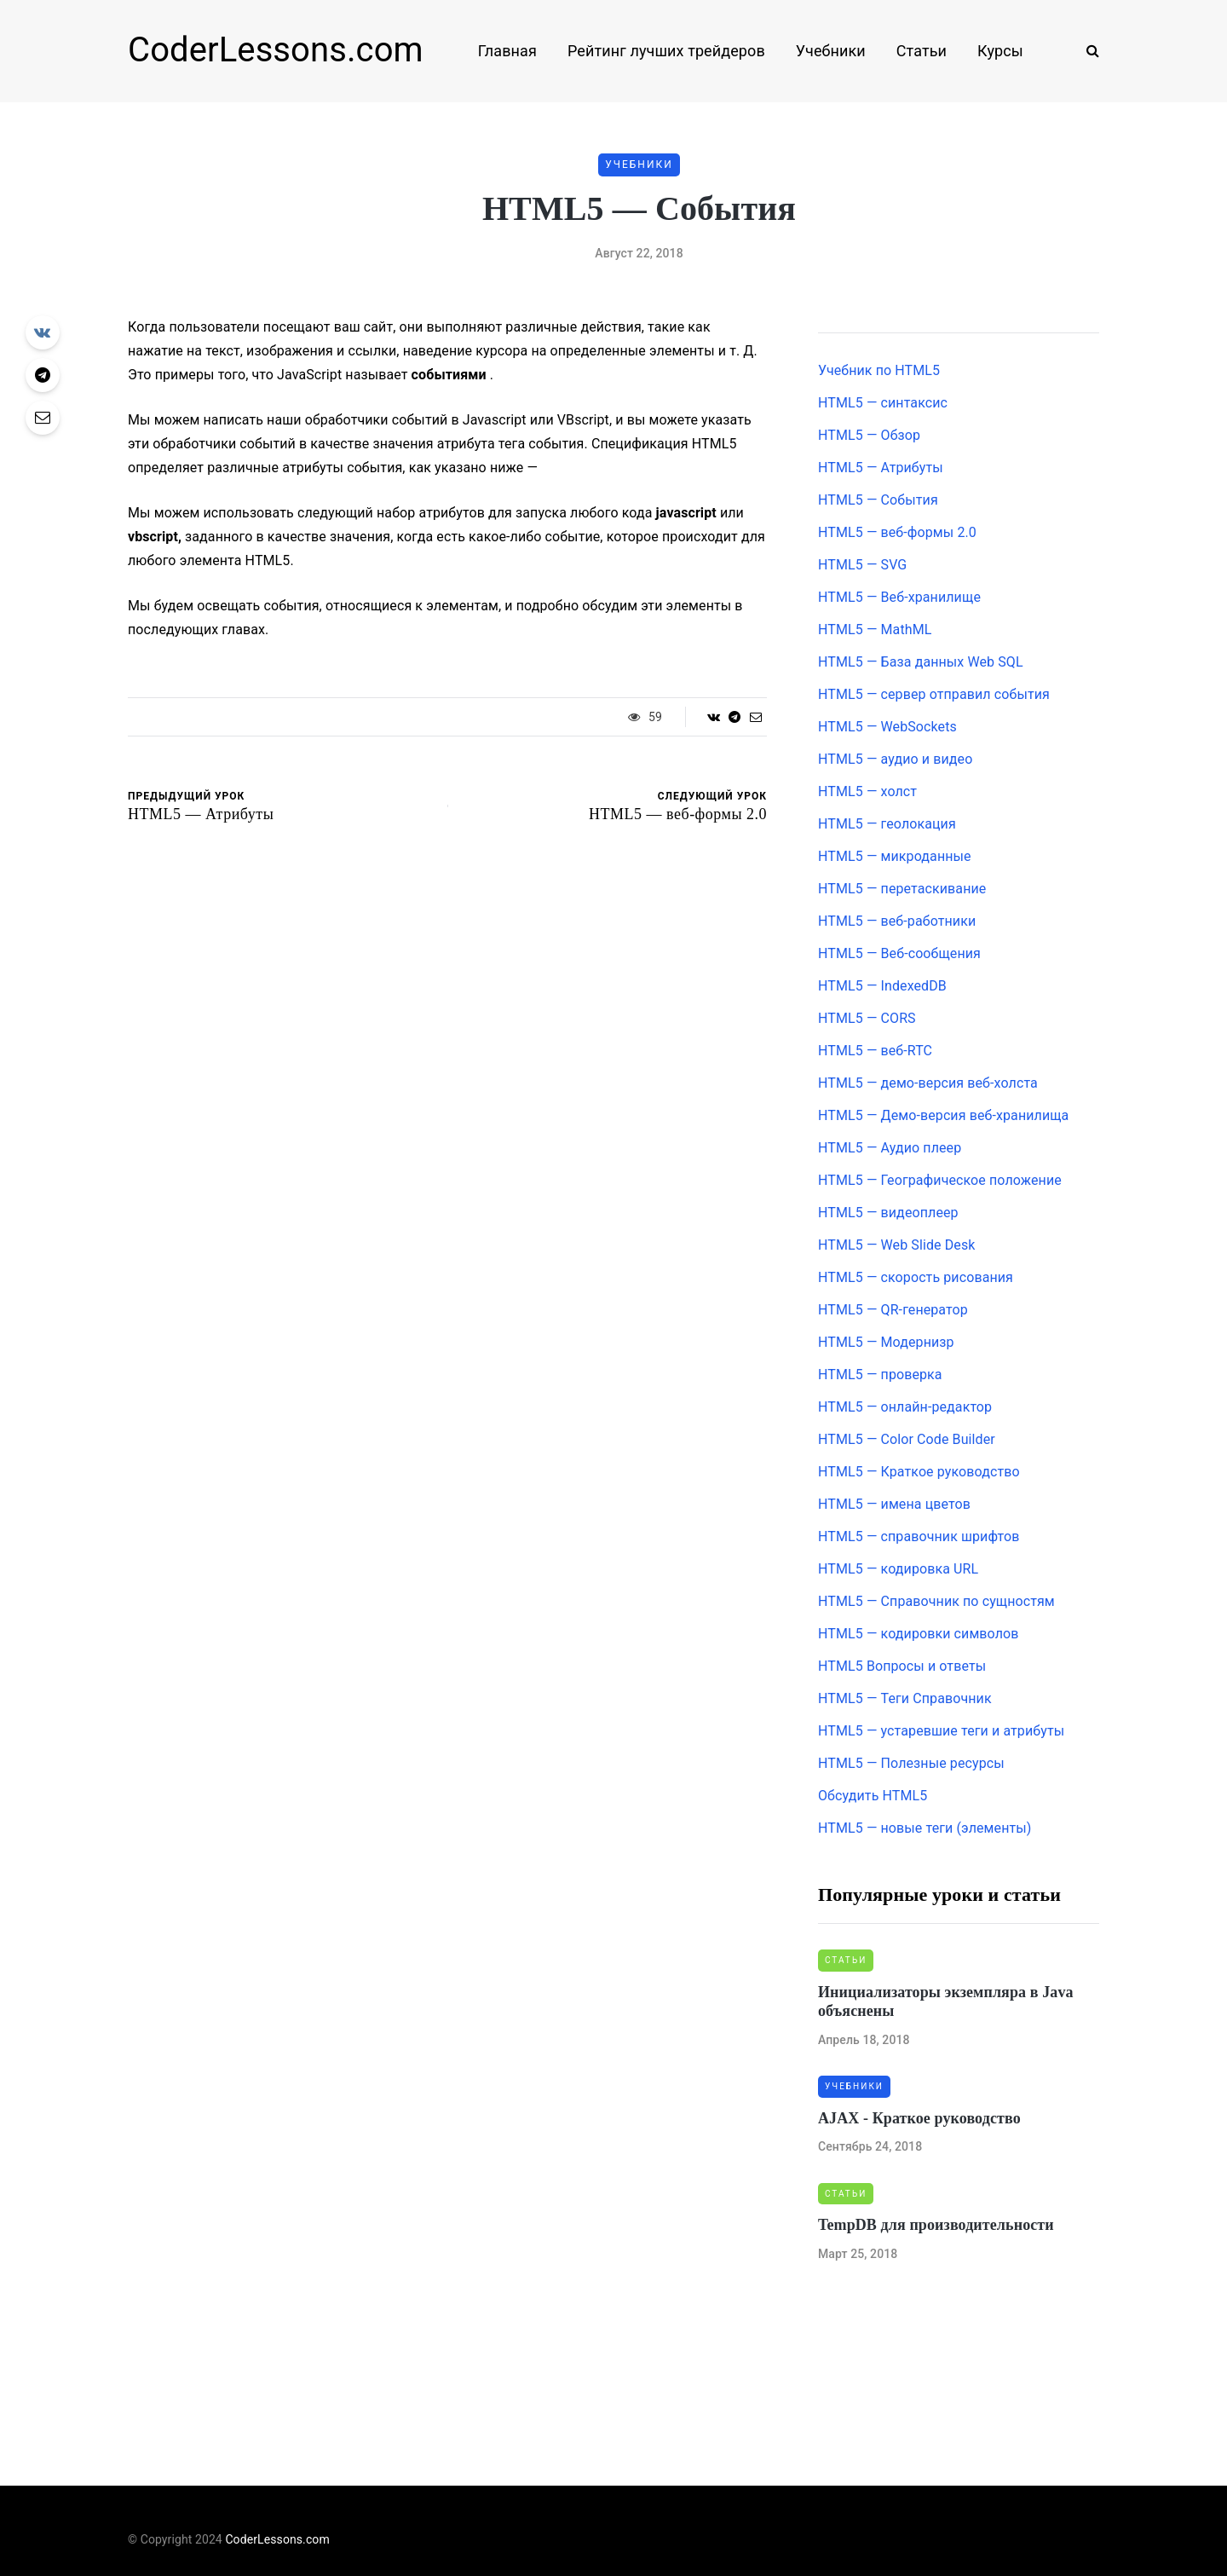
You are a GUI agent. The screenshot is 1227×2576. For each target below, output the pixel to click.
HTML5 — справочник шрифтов (918, 1536)
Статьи (921, 51)
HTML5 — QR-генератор (893, 1310)
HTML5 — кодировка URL (898, 1569)
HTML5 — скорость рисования (915, 1277)
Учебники (831, 51)
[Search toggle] (1086, 51)
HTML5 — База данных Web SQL (920, 662)
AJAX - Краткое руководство (919, 2118)
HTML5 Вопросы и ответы (902, 1666)
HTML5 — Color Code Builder (906, 1439)
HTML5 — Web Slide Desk (896, 1245)
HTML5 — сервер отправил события (934, 694)
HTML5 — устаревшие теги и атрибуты (941, 1731)
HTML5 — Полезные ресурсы (911, 1763)
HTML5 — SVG (862, 565)
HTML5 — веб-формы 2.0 (897, 532)
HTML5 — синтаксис (883, 403)
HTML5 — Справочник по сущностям (936, 1601)
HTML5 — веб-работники (897, 921)
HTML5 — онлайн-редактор (905, 1407)
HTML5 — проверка (880, 1374)
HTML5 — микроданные (894, 856)
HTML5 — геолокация (887, 824)
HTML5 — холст (867, 791)
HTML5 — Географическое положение (940, 1180)
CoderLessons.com (275, 50)
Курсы (1000, 51)
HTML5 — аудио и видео (895, 759)
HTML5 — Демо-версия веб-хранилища (943, 1115)
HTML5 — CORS (867, 1018)
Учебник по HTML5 (879, 370)
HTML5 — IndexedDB (882, 986)
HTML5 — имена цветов (894, 1504)
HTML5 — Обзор (869, 435)
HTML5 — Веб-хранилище (899, 597)
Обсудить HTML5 (872, 1796)
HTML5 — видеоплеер (888, 1212)
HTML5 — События (878, 500)
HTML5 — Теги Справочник (905, 1698)
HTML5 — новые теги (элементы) (924, 1828)
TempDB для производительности (936, 2224)
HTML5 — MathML (874, 629)
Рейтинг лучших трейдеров (666, 51)
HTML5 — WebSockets (887, 727)
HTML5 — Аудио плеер (889, 1148)
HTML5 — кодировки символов (918, 1634)
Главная (507, 51)
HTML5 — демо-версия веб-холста (928, 1083)
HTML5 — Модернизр (886, 1342)
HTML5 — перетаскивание (902, 889)
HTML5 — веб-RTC (875, 1051)
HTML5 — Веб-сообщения (899, 953)
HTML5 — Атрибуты (880, 467)
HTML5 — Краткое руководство (919, 1472)
